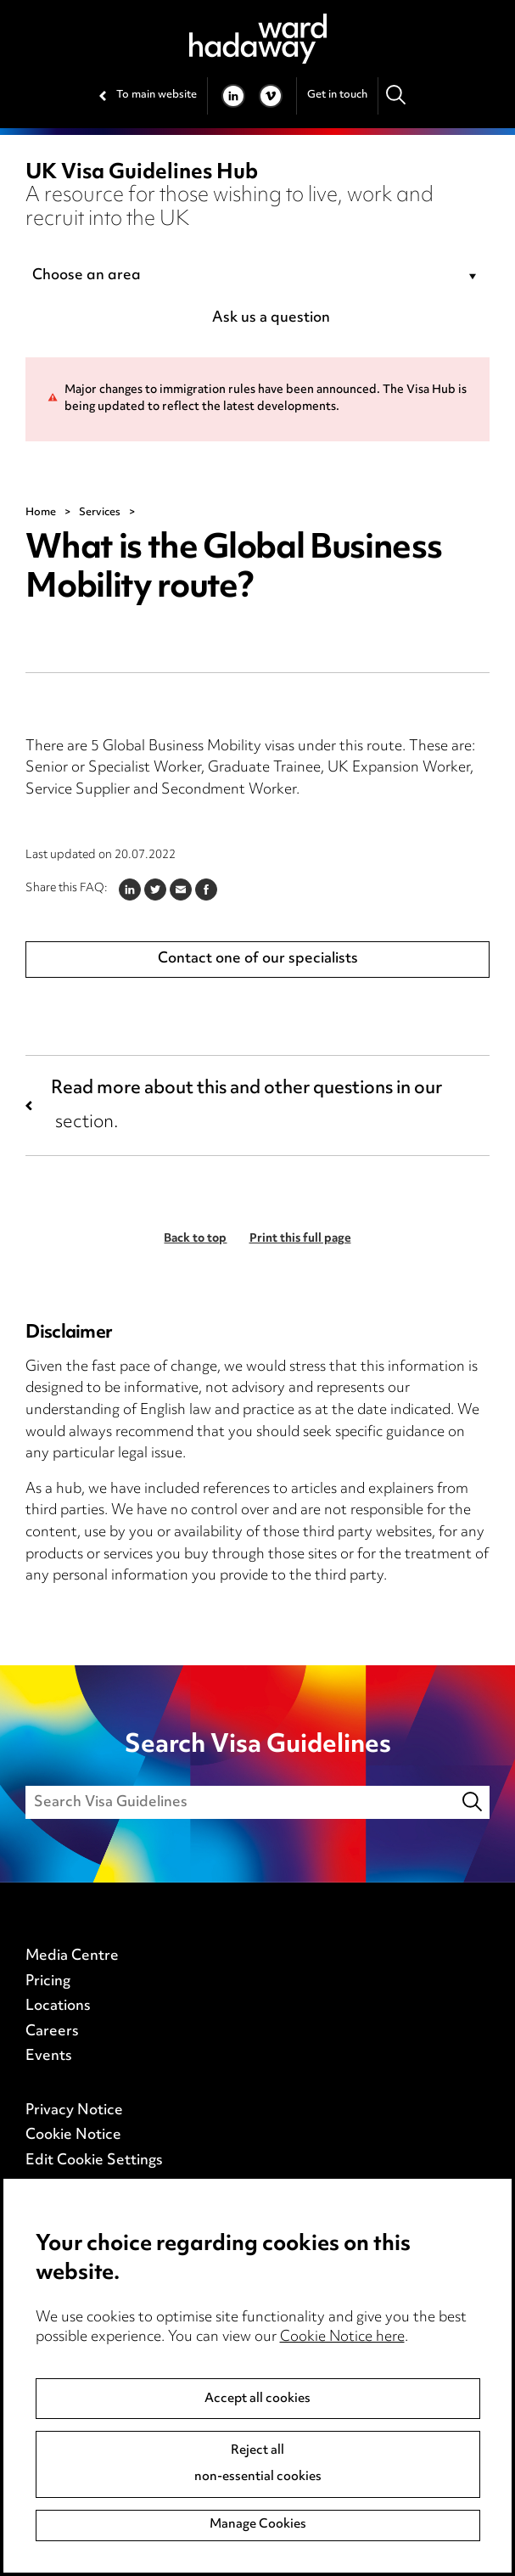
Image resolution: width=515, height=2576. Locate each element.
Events (48, 2056)
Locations (58, 2006)
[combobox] (257, 277)
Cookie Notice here (342, 2337)
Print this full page (300, 1239)
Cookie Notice (73, 2135)
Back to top (195, 1239)
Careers (52, 2032)
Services (99, 513)
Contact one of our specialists (258, 959)
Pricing (47, 1981)
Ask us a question (271, 318)
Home (40, 513)
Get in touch (337, 95)
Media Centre (72, 1956)
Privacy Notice (74, 2110)
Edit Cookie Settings (94, 2161)
